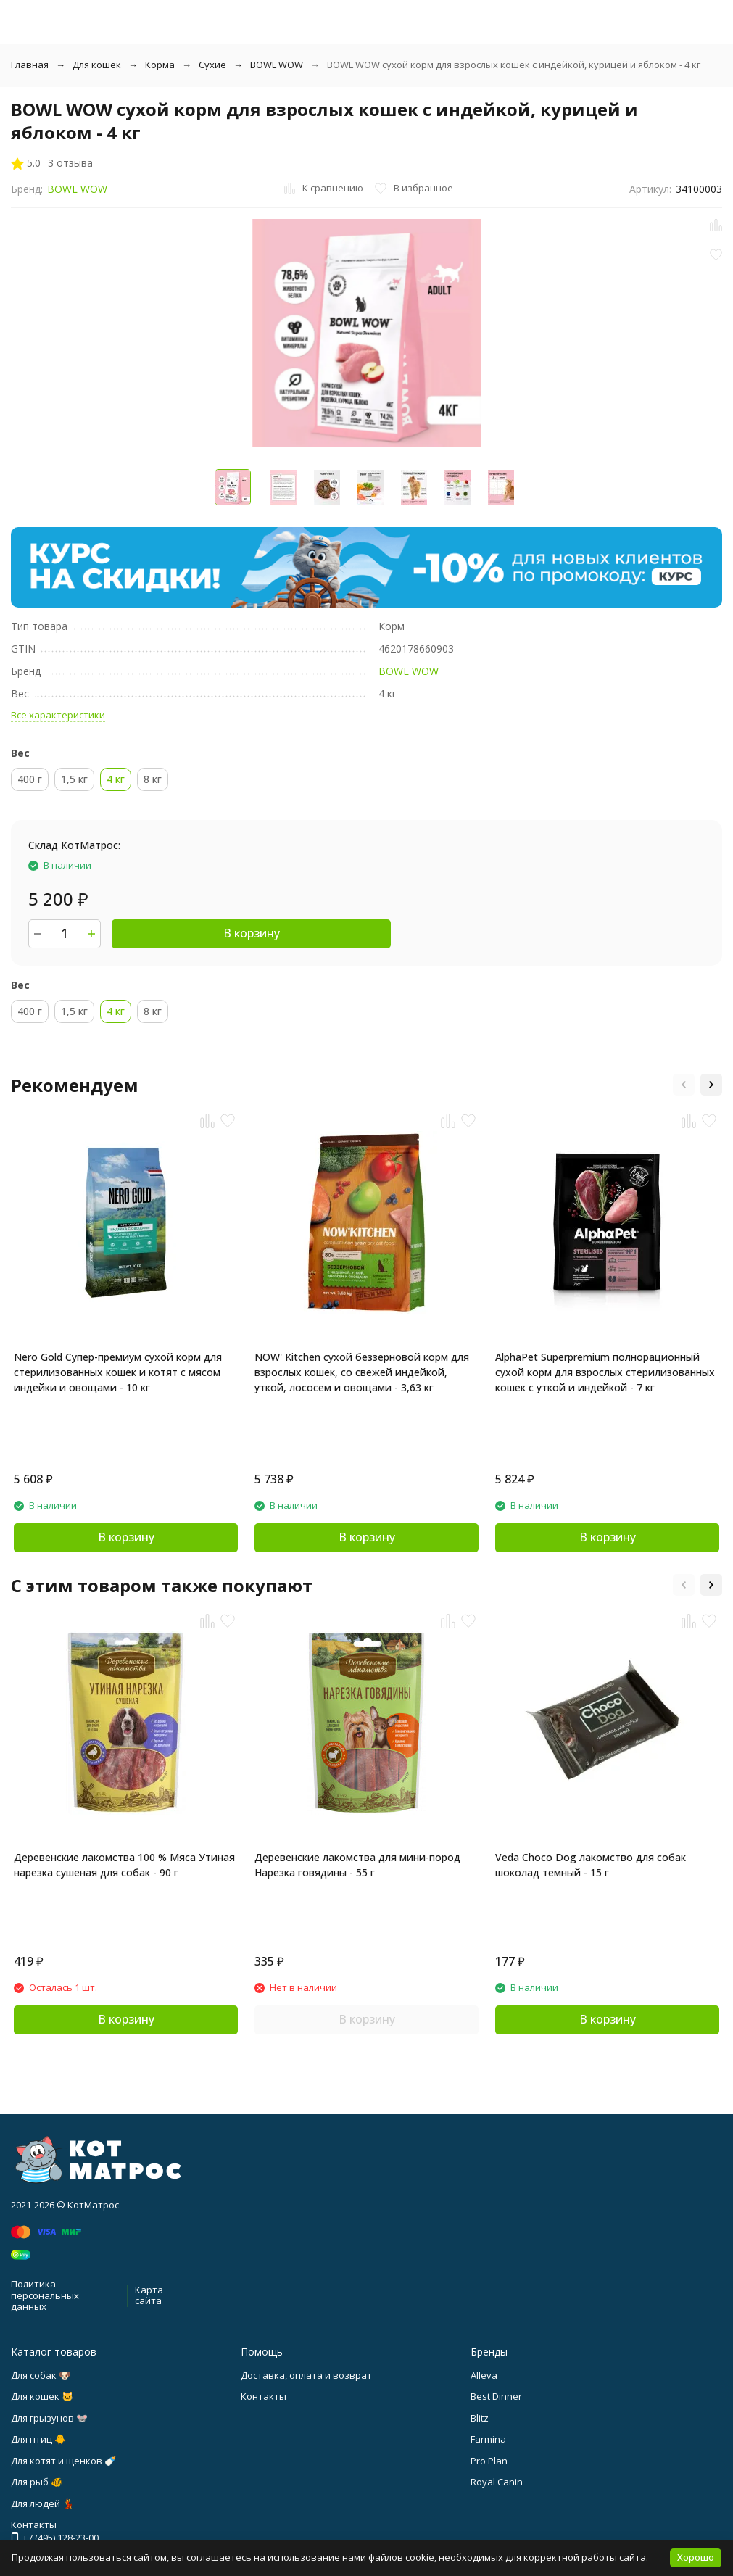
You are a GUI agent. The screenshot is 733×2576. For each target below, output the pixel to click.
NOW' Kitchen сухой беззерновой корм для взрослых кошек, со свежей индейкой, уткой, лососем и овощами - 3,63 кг (361, 1372)
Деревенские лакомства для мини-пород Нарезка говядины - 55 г (357, 1864)
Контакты (263, 2396)
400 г (29, 779)
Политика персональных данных (45, 2295)
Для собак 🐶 (40, 2375)
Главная (30, 64)
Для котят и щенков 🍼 (63, 2460)
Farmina (488, 2438)
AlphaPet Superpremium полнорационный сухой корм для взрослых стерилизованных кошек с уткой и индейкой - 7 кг (605, 1372)
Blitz (480, 2417)
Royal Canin (497, 2481)
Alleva (484, 2375)
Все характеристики (58, 714)
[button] (684, 1085)
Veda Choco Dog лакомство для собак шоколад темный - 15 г (590, 1864)
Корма (160, 64)
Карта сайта (149, 2295)
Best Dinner (496, 2396)
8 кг (153, 779)
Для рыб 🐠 (36, 2481)
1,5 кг (74, 779)
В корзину (251, 933)
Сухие (212, 64)
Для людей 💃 (42, 2503)
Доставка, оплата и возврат (306, 2375)
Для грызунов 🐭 (49, 2417)
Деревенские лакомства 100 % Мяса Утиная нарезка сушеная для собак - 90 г (124, 1864)
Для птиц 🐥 (38, 2438)
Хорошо (695, 2557)
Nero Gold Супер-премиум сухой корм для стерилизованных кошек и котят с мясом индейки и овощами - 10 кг (118, 1372)
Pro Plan (489, 2460)
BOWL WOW (276, 64)
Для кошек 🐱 (42, 2396)
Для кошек (97, 64)
